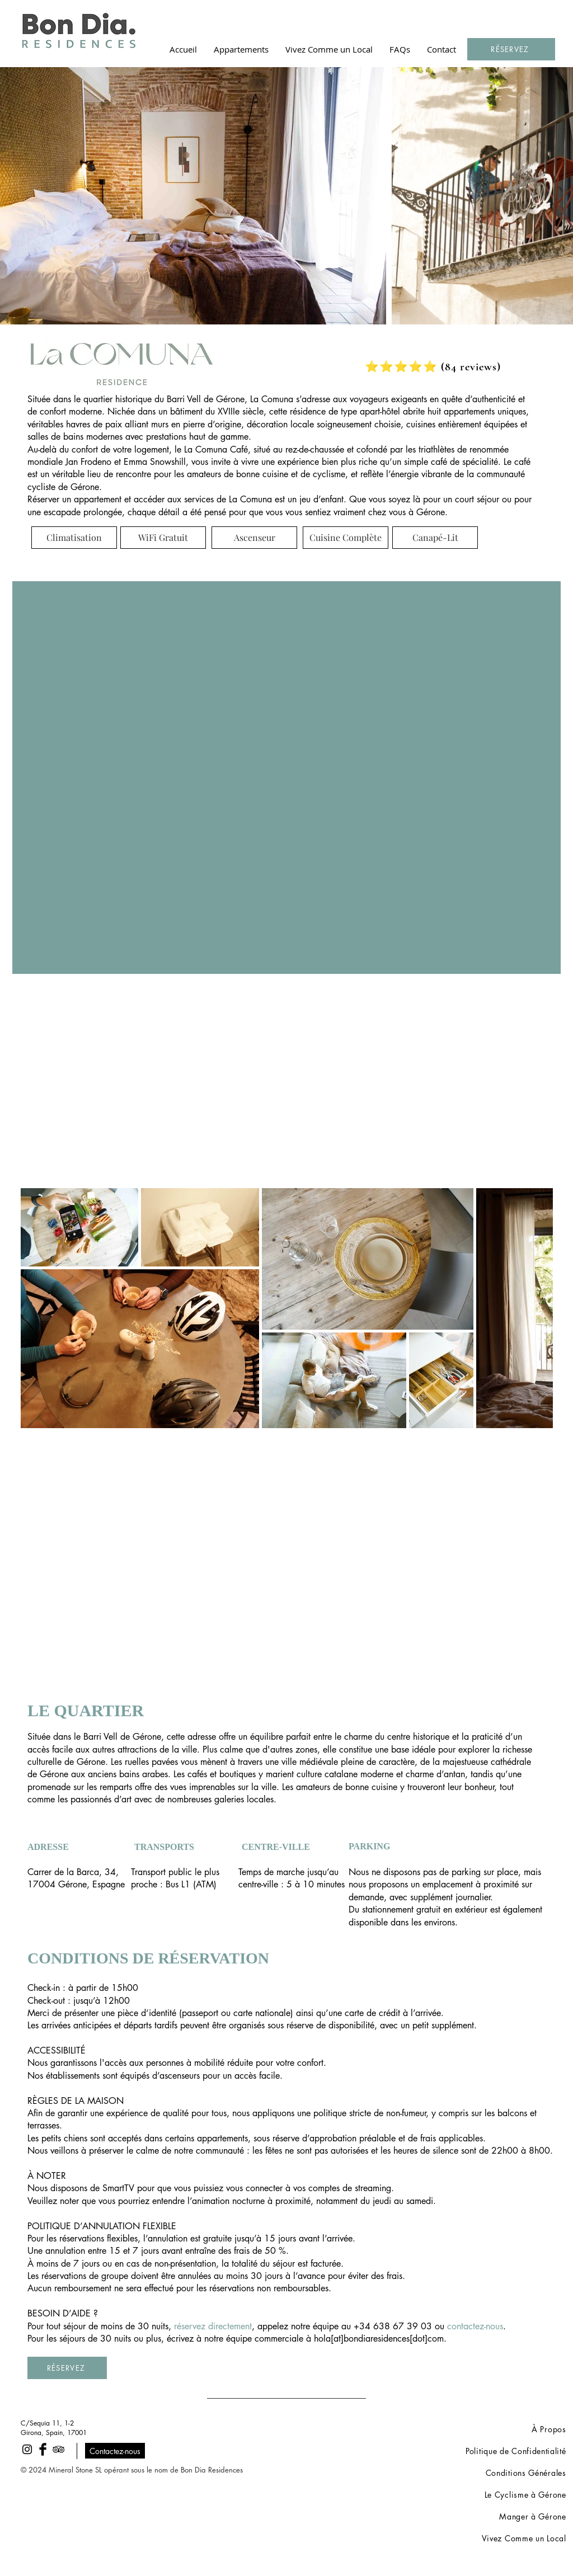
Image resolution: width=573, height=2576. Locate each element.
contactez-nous (475, 2326)
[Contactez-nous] (115, 2451)
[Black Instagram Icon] (27, 2449)
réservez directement (213, 2326)
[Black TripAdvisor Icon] (58, 2449)
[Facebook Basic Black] (42, 2449)
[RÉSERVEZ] (511, 49)
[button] (241, 49)
